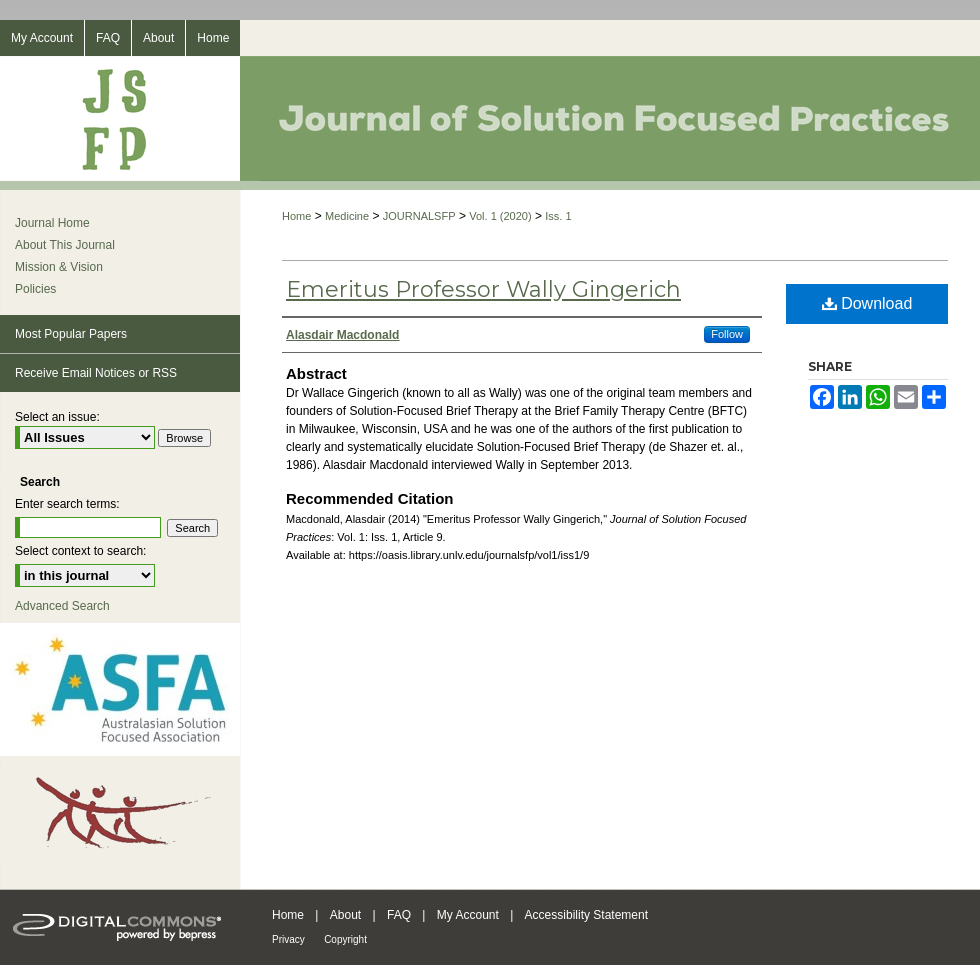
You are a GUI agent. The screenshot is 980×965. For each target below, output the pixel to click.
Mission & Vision (59, 267)
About (345, 915)
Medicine (347, 216)
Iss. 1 (558, 216)
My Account (468, 915)
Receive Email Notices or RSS (96, 373)
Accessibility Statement (586, 915)
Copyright (345, 939)
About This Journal (65, 245)
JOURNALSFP (419, 216)
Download (867, 303)
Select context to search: (80, 551)
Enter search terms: (67, 504)
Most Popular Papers (71, 334)
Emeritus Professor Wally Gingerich (483, 289)
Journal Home (52, 223)
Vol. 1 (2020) (500, 216)
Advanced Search (62, 606)
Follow (727, 334)
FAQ (399, 915)
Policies (35, 289)
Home (296, 216)
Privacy (288, 939)
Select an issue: (57, 417)
